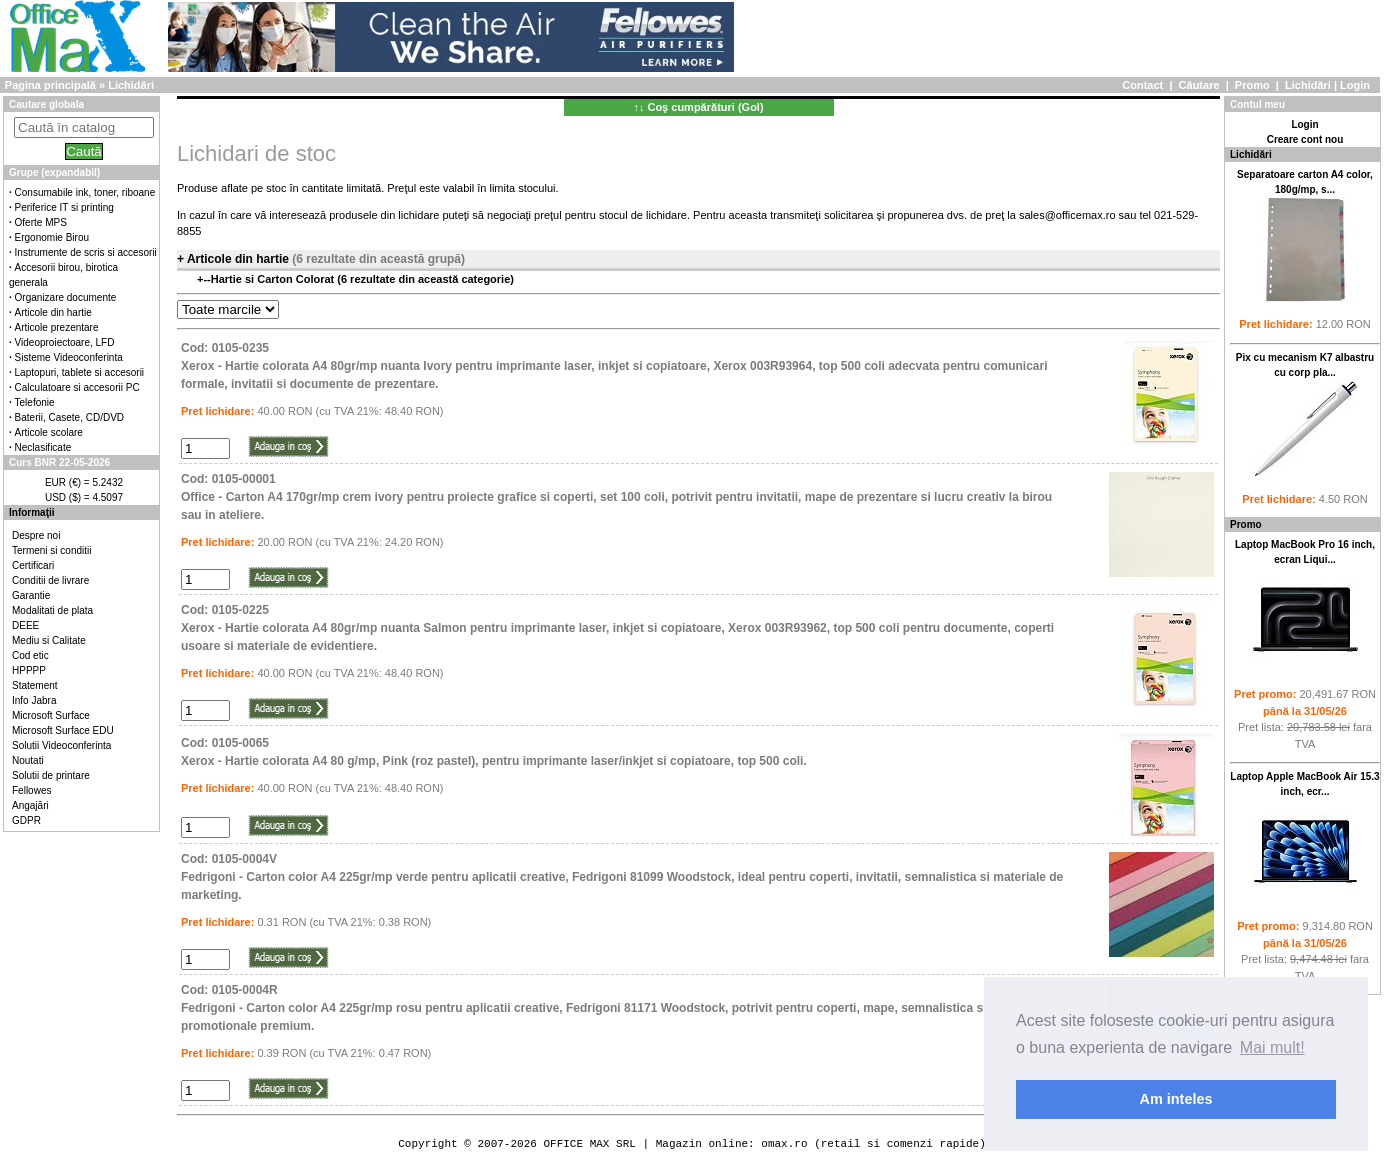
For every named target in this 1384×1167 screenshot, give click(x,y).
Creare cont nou (1305, 139)
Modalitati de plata (52, 610)
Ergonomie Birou (52, 237)
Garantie (31, 595)
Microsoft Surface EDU (63, 730)
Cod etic (30, 655)
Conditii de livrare (50, 580)
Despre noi (36, 535)
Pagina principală (50, 85)
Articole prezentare (57, 327)
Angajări (30, 805)
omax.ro (784, 1143)
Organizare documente (66, 297)
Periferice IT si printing (64, 207)
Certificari (33, 565)
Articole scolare (49, 432)
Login (1355, 85)
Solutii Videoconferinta (61, 745)
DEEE (25, 625)
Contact (1142, 85)
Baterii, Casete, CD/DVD (69, 417)
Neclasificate (43, 447)
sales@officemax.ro (1067, 215)
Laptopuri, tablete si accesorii (80, 372)
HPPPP (29, 670)
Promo (1252, 85)
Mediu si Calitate (49, 640)
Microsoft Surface (51, 715)
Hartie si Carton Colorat (274, 279)
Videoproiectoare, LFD (65, 342)
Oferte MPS (41, 222)
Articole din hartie (53, 312)
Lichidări (1308, 85)
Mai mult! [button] (1272, 1047)
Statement (35, 685)
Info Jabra (34, 700)
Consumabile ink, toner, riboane (85, 192)
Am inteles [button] (1176, 1099)
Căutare (1199, 85)
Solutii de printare (51, 775)
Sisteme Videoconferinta (69, 357)
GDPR (26, 820)
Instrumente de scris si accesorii (86, 252)
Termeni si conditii (51, 550)
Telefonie (35, 402)
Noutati (28, 760)
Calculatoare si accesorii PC (77, 387)
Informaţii (32, 512)
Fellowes (31, 790)
